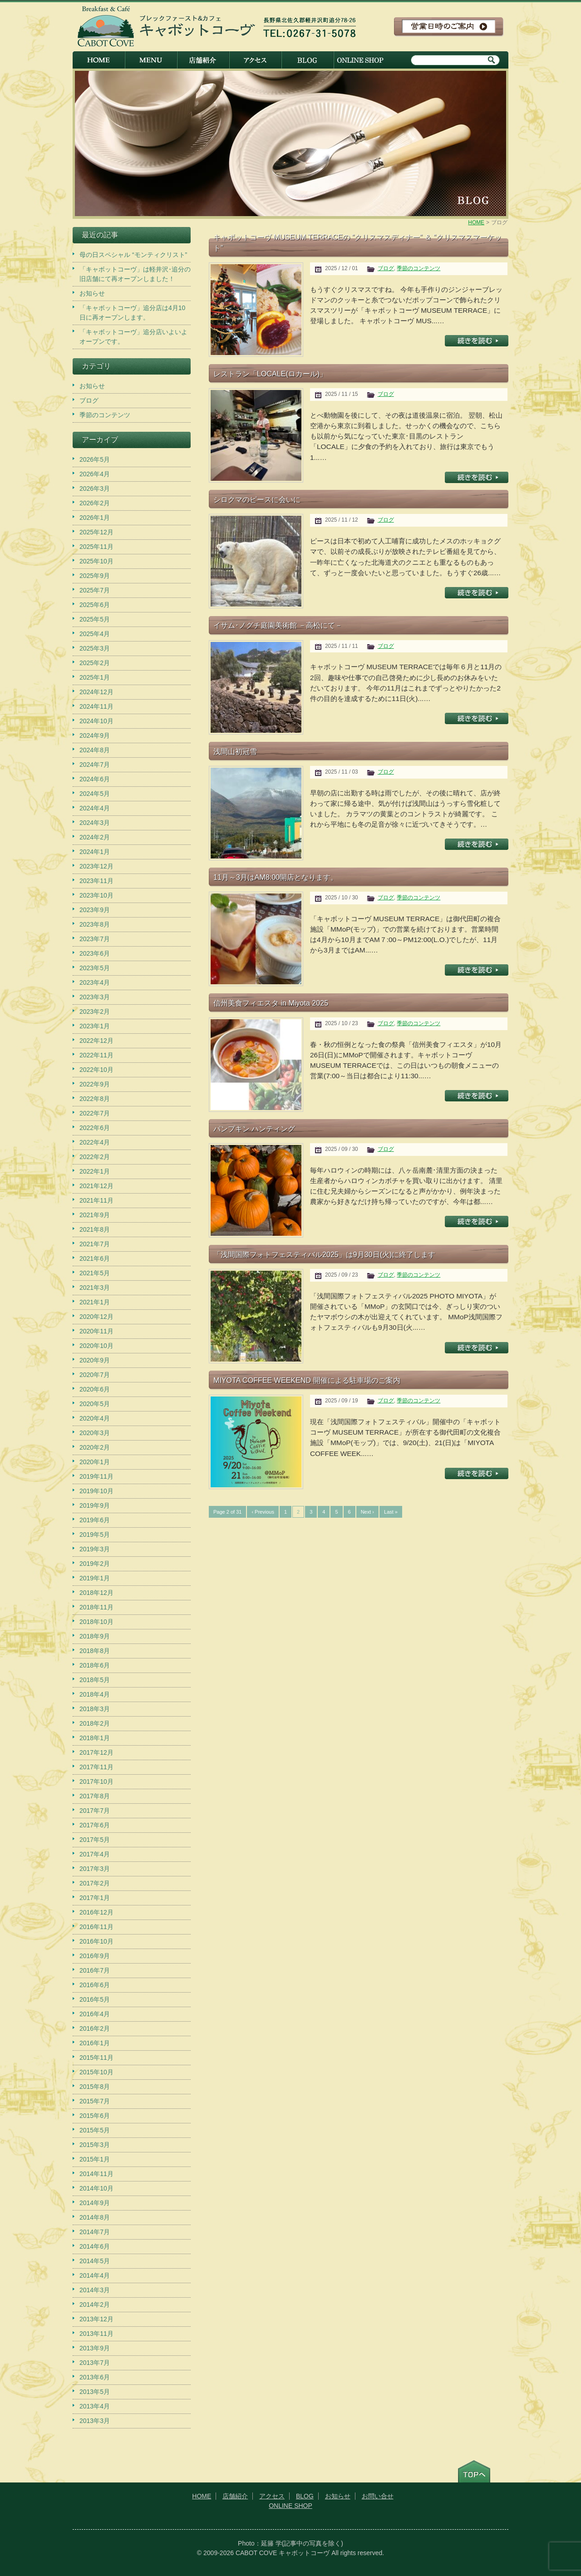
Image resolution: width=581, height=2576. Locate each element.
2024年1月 (94, 851)
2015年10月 (96, 2072)
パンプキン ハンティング (254, 1129)
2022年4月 (94, 1142)
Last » (391, 1512)
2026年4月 (94, 474)
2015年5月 (94, 2130)
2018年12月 (96, 1592)
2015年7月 (94, 2101)
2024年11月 (96, 706)
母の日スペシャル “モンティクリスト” (133, 254)
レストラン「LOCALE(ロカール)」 (270, 374)
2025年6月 (94, 604)
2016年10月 (96, 1941)
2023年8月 (94, 924)
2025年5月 (94, 619)
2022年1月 (94, 1171)
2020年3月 (94, 1432)
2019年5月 (94, 1534)
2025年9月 (94, 575)
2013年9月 (94, 2348)
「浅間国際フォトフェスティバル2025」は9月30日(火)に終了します (324, 1254)
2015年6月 (94, 2115)
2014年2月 (94, 2304)
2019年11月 (96, 1476)
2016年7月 (94, 1970)
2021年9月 (94, 1215)
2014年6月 (94, 2246)
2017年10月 (96, 1781)
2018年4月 (94, 1694)
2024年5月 (94, 793)
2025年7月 (94, 590)
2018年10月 (96, 1621)
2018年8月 (94, 1650)
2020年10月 (96, 1345)
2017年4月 (94, 1854)
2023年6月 (94, 953)
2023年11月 (96, 880)
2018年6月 (94, 1665)
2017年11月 (96, 1767)
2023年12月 (96, 866)
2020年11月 (96, 1331)
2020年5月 (94, 1403)
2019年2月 (94, 1563)
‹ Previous (262, 1512)
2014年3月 (94, 2290)
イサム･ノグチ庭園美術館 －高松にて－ (277, 625)
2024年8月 (94, 750)
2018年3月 (94, 1708)
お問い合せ (378, 2496)
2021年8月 (94, 1229)
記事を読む (476, 340)
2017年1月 (94, 1897)
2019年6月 (94, 1520)
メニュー (151, 60)
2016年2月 (94, 2028)
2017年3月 (94, 1868)
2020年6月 (94, 1389)
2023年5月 (94, 968)
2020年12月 (96, 1316)
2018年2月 (94, 1723)
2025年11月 (96, 546)
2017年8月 (94, 1796)
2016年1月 (94, 2043)
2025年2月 (94, 662)
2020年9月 (94, 1360)
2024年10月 (96, 721)
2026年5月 (94, 459)
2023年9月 (94, 909)
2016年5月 (94, 1999)
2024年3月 (94, 822)
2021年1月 (94, 1302)
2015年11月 (96, 2057)
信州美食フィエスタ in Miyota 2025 (270, 1003)
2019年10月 (96, 1491)
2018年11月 (96, 1607)
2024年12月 (96, 692)
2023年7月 (94, 939)
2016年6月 (94, 1985)
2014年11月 (96, 2173)
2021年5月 (94, 1273)
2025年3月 (94, 648)
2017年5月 (94, 1839)
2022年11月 (96, 1055)
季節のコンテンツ (418, 268)
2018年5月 (94, 1679)
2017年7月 (94, 1810)
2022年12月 (96, 1040)
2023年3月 (94, 997)
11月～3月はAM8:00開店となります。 (275, 877)
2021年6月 (94, 1258)
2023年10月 (96, 895)
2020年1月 (94, 1462)
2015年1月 (94, 2159)
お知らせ (92, 293)
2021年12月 (96, 1185)
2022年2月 (94, 1156)
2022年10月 (96, 1069)
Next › (367, 1512)
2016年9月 (94, 1955)
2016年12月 (96, 1912)
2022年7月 (94, 1113)
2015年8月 (94, 2086)
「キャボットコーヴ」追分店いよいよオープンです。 (133, 336)
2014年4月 (94, 2275)
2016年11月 (96, 1926)
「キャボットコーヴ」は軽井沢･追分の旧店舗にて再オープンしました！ (135, 274)
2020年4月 (94, 1418)
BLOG (307, 60)
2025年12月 (96, 532)
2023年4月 (94, 982)
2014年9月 (94, 2202)
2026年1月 (94, 517)
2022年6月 (94, 1127)
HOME (99, 60)
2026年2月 (94, 503)
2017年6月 (94, 1825)
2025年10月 (96, 561)
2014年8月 (94, 2217)
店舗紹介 (203, 60)
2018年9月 (94, 1636)
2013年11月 (96, 2333)
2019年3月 (94, 1549)
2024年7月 (94, 764)
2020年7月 (94, 1374)
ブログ (386, 268)
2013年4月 (94, 2406)
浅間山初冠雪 (235, 751)
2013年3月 (94, 2420)
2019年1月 (94, 1578)
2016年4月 (94, 2014)
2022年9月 (94, 1084)
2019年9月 (94, 1505)
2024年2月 (94, 837)
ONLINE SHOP (360, 60)
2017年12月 (96, 1752)
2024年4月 (94, 808)
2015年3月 (94, 2144)
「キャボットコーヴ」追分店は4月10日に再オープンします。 (132, 312)
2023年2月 (94, 1011)
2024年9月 (94, 735)
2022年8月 (94, 1098)
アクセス (255, 60)
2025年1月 (94, 677)
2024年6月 (94, 779)
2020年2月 (94, 1447)
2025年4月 (94, 633)
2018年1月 (94, 1738)
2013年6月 (94, 2377)
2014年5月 (94, 2261)
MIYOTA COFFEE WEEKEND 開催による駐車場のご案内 (306, 1380)
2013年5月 (94, 2391)
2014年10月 (96, 2188)
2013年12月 (96, 2319)
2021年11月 (96, 1200)
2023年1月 (94, 1026)
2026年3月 (94, 488)
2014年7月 (94, 2231)
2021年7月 (94, 1244)
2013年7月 (94, 2362)
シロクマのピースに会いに (256, 499)
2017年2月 (94, 1883)
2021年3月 (94, 1287)
